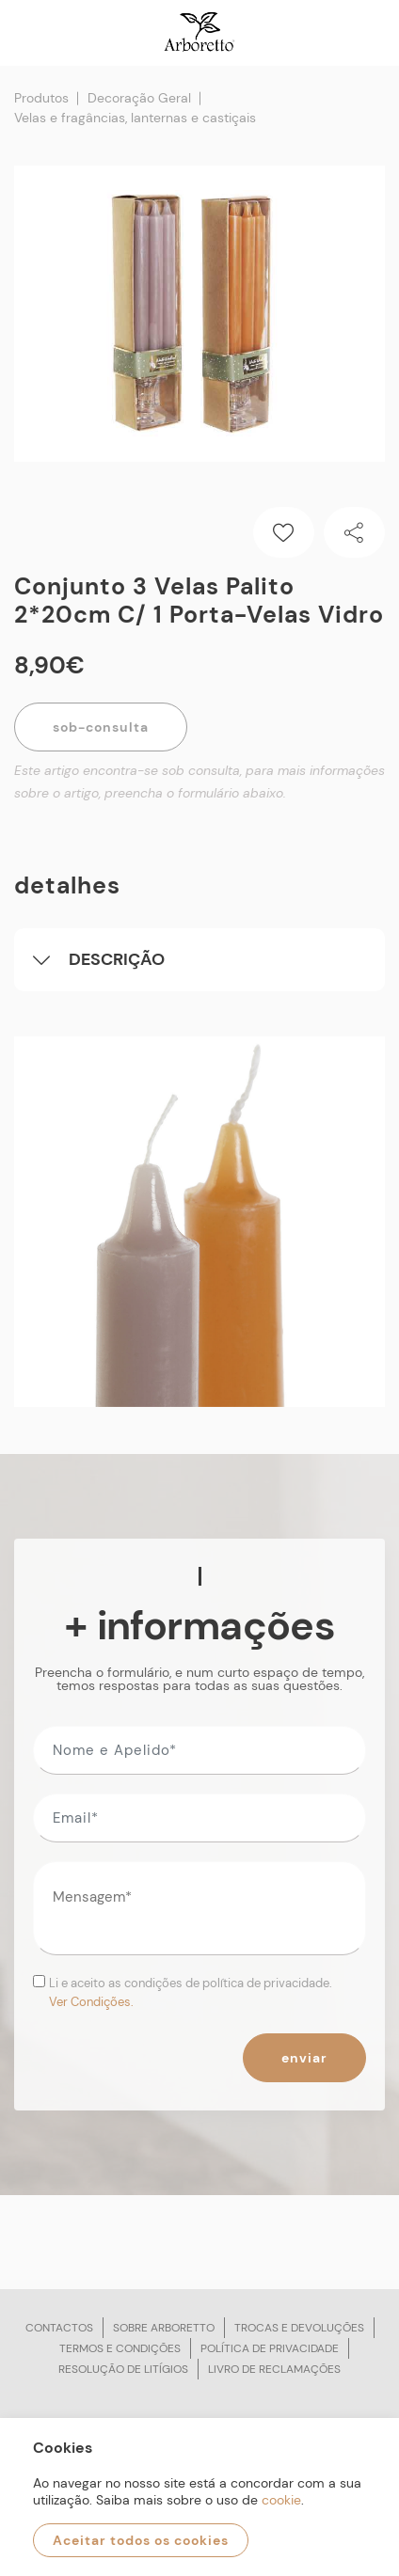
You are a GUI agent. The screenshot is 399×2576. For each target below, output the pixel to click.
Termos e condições (120, 2348)
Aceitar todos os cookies (141, 2540)
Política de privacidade (269, 2348)
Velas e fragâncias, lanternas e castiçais (135, 117)
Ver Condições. (91, 2002)
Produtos (41, 97)
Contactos (59, 2327)
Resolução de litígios (123, 2369)
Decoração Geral (139, 97)
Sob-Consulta (101, 727)
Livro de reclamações (274, 2369)
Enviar (304, 2057)
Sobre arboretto (164, 2327)
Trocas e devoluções (299, 2327)
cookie (281, 2499)
